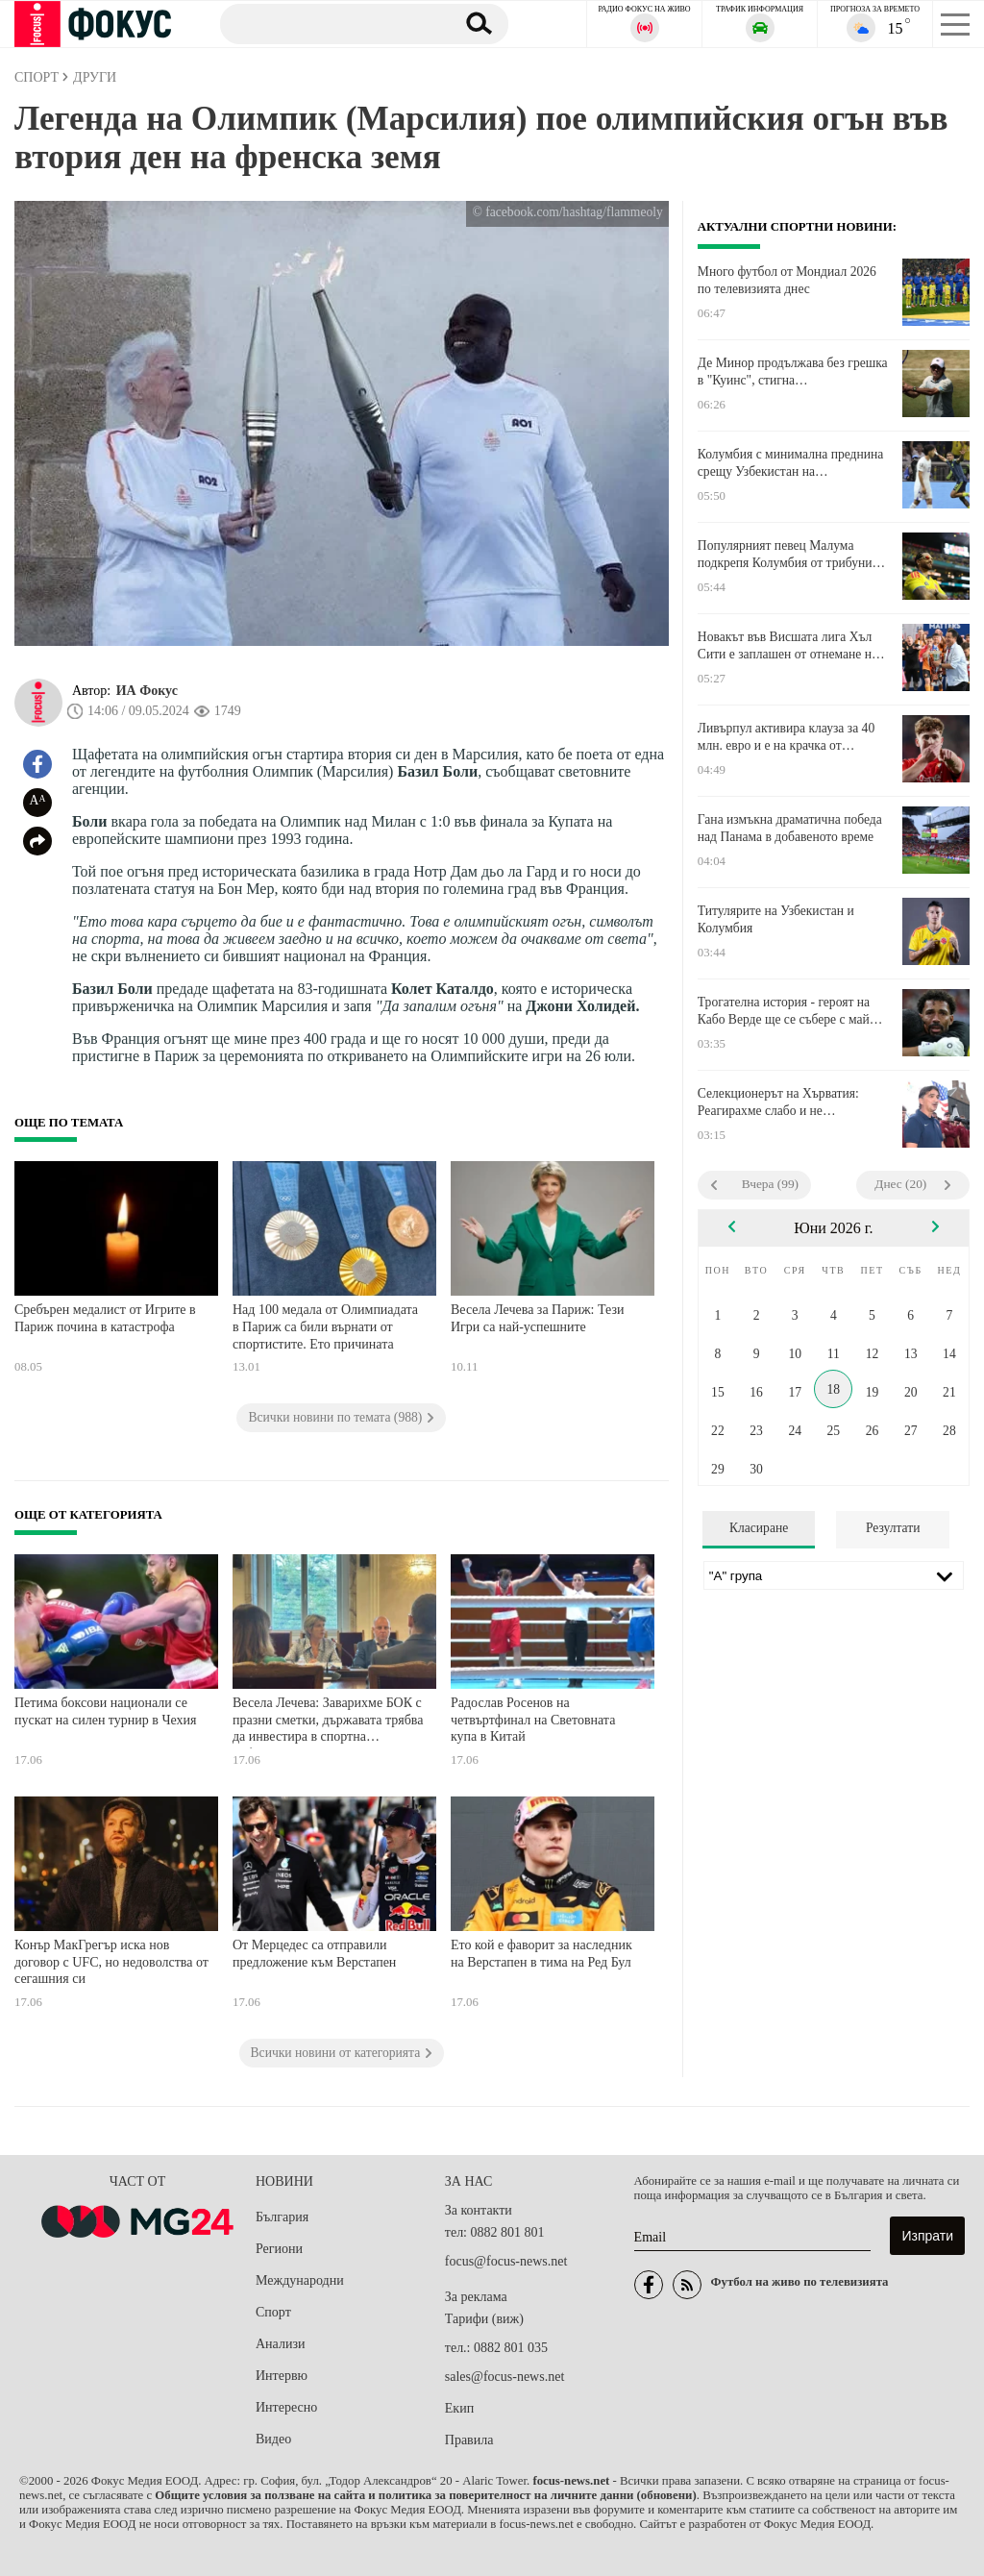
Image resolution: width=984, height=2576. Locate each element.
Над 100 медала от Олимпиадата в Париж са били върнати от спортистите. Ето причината (325, 1326)
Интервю (282, 2375)
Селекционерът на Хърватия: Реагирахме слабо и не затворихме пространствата (778, 1102)
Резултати (893, 1528)
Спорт (273, 2312)
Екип (459, 2408)
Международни (300, 2280)
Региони (279, 2249)
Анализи (280, 2344)
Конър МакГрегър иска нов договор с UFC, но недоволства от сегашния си (111, 1962)
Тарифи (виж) (484, 2319)
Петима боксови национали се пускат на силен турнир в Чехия (105, 1711)
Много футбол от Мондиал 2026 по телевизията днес (787, 280)
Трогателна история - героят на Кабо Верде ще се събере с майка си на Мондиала (789, 1011)
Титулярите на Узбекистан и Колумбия (776, 919)
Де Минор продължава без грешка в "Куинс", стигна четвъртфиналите (793, 372)
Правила (469, 2440)
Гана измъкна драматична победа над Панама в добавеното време (790, 828)
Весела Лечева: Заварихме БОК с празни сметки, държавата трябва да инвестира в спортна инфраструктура (328, 1722)
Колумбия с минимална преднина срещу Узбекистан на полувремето (791, 463)
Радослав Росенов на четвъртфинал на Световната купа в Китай (533, 1720)
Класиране (758, 1528)
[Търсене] (330, 23)
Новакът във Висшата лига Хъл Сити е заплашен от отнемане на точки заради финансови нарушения (787, 646)
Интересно (286, 2407)
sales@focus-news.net (504, 2376)
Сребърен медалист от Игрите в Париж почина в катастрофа (105, 1318)
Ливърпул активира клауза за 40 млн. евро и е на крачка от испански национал (786, 737)
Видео (273, 2439)
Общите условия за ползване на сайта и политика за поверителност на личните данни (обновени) (425, 2495)
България (282, 2217)
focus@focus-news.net (506, 2261)
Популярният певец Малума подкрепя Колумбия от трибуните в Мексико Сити (791, 554)
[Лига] (833, 1575)
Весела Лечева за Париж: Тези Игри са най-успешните (537, 1318)
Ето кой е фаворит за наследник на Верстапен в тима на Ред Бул (541, 1953)
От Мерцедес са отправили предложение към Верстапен (314, 1953)
